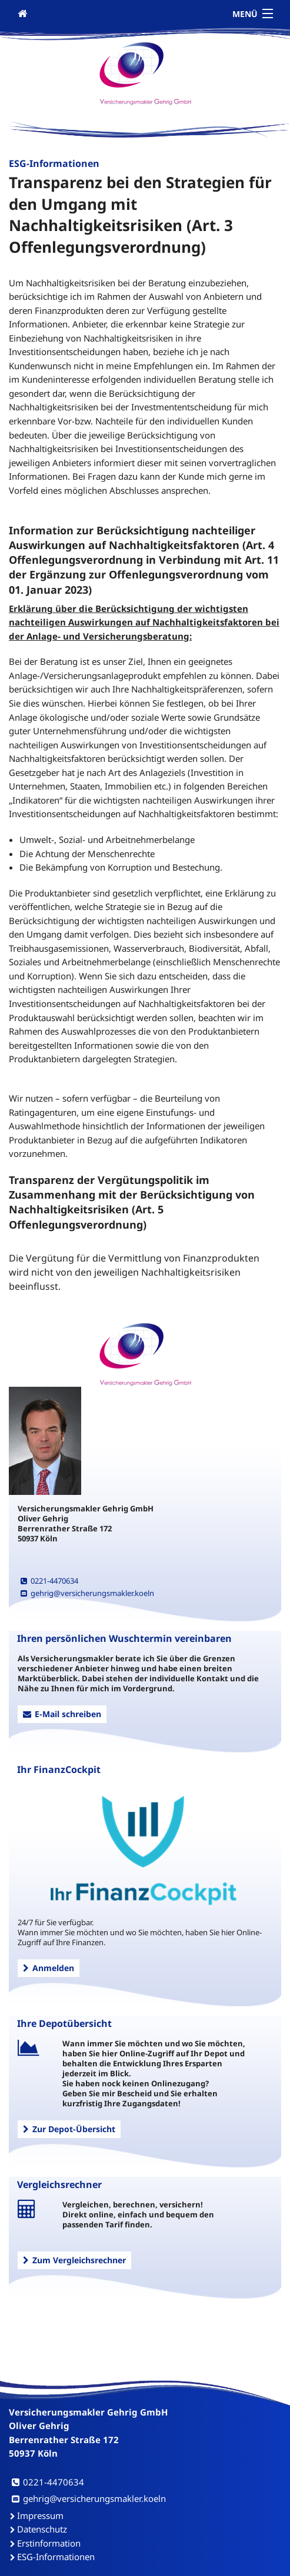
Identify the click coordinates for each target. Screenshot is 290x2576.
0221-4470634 (49, 1580)
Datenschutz (42, 2529)
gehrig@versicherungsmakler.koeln (87, 1593)
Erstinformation (49, 2543)
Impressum (40, 2515)
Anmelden (48, 1967)
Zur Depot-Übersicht (69, 2129)
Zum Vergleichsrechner (74, 2260)
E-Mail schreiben (62, 1713)
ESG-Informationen (56, 2556)
